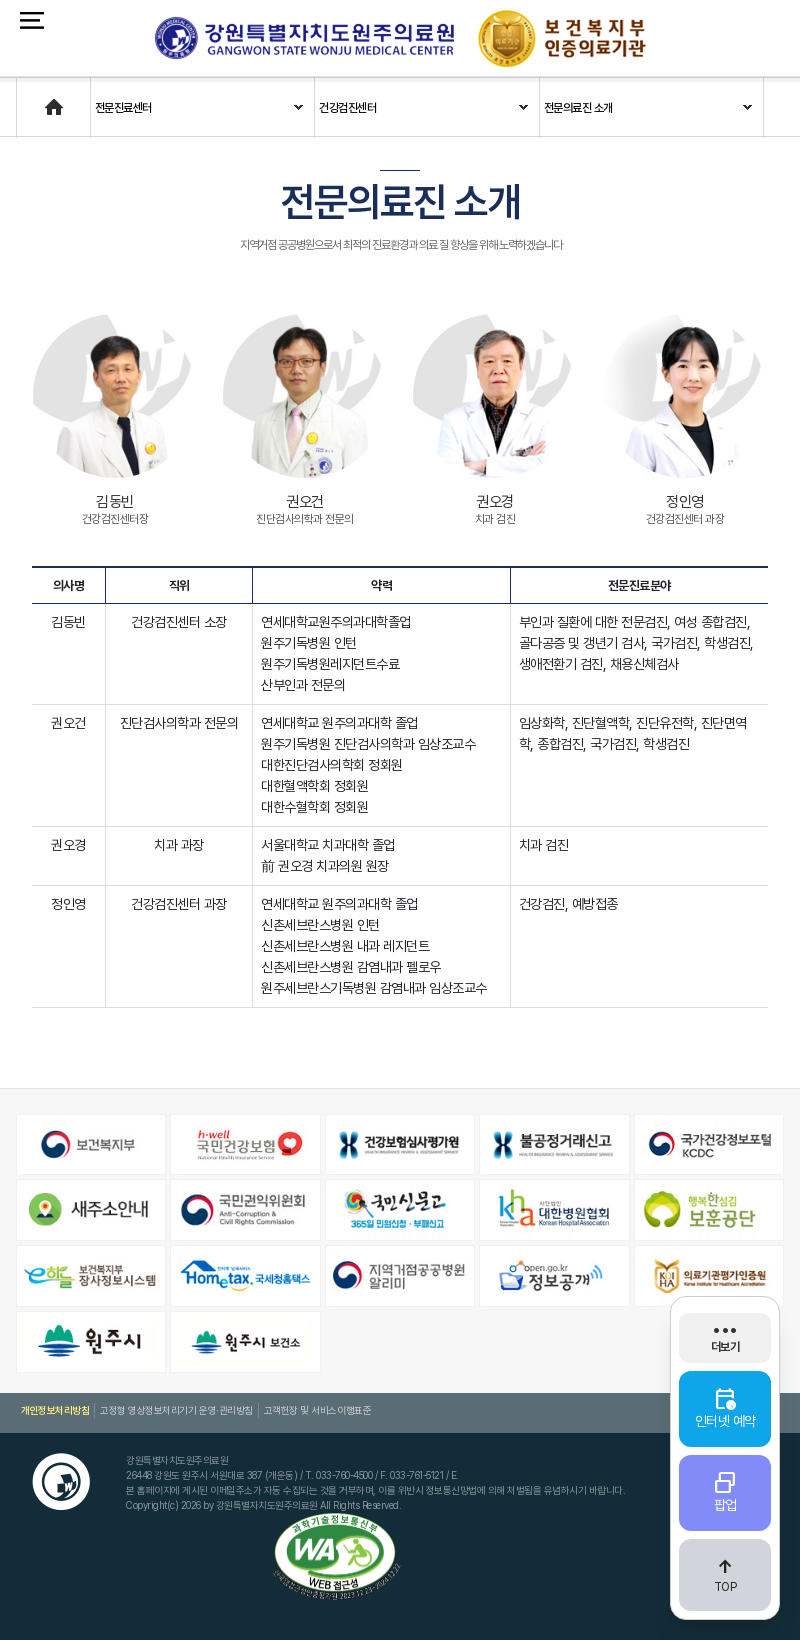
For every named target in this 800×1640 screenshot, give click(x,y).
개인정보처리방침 (55, 1410)
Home (33, 98)
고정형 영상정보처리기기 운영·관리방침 (176, 1410)
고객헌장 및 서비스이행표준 (316, 1410)
